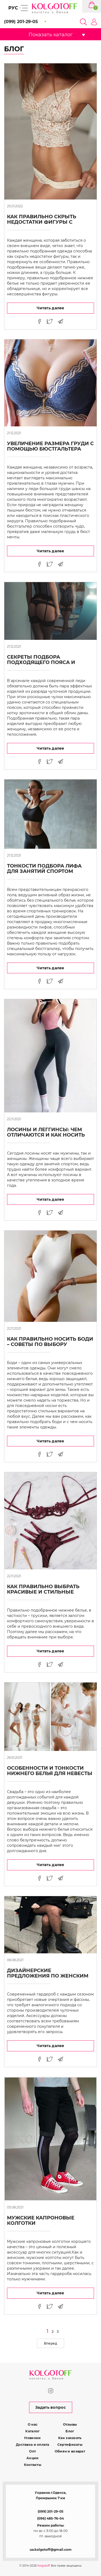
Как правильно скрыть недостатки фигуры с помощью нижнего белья (46, 222)
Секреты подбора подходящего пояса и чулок (41, 662)
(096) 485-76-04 (50, 2518)
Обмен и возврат (70, 2451)
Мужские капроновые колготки (40, 2220)
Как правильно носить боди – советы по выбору (50, 1341)
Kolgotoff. (43, 2565)
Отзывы (70, 2424)
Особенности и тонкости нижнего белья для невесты (49, 1770)
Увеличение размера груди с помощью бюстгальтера (50, 446)
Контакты (32, 2465)
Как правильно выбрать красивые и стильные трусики (43, 1592)
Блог (69, 2431)
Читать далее (50, 308)
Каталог (32, 2431)
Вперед (50, 2343)
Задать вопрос (50, 2407)
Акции (32, 2458)
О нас (32, 2424)
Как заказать (69, 2438)
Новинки (32, 2438)
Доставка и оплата (32, 2445)
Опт (32, 2451)
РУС (13, 7)
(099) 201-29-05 (50, 2511)
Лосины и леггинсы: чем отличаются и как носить (46, 1132)
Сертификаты (69, 2445)
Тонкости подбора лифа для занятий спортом (44, 868)
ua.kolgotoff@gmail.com (51, 2550)
